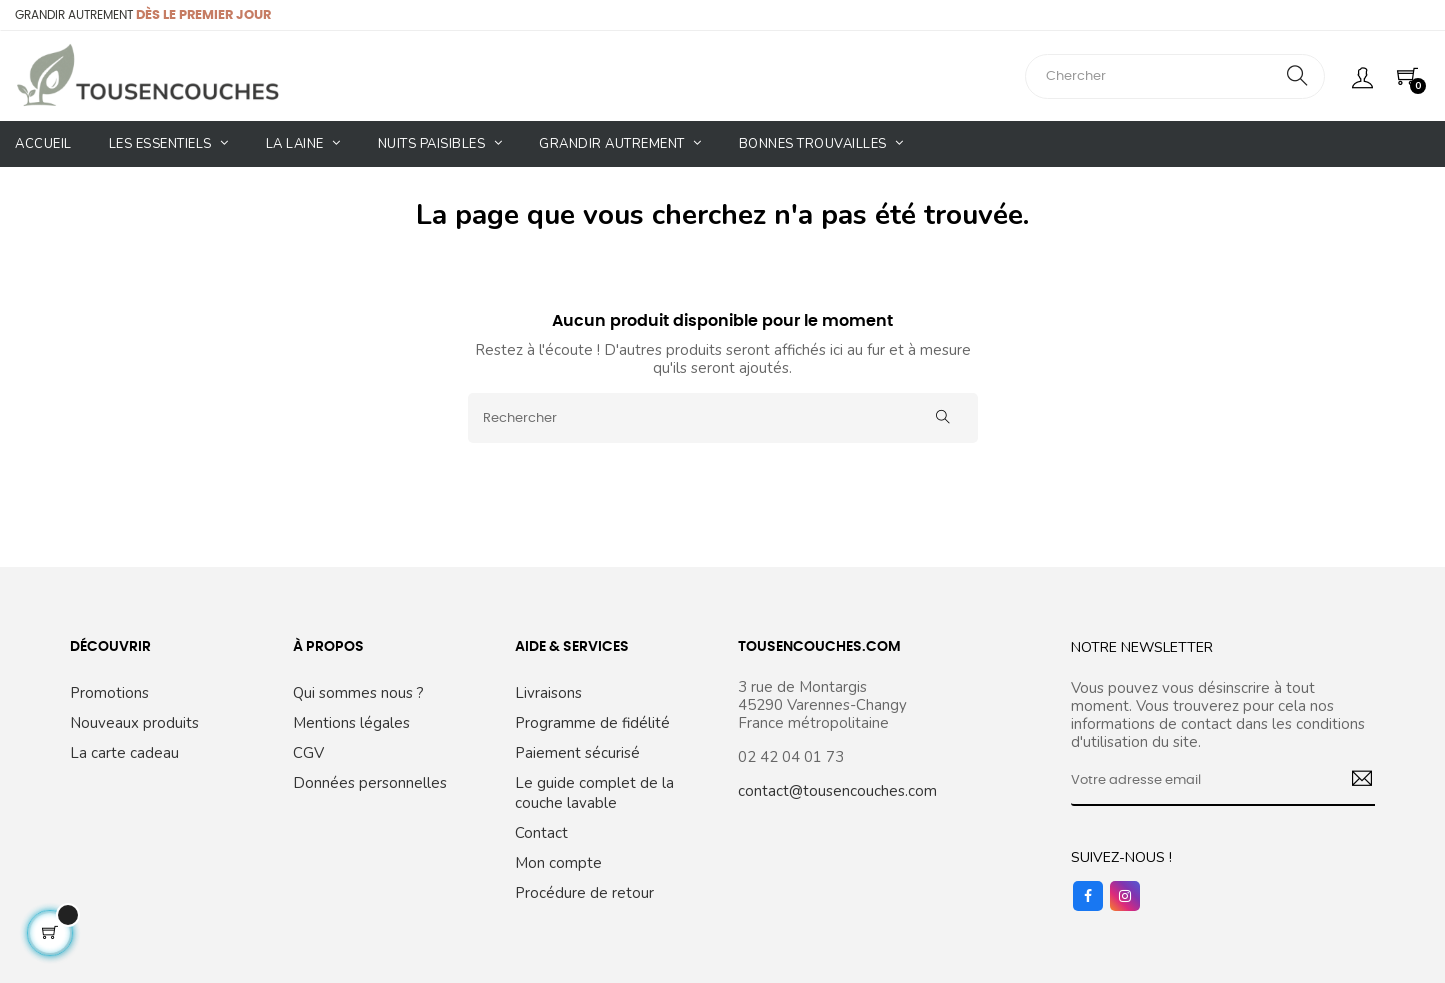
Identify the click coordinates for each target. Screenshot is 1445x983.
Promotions (109, 693)
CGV (308, 753)
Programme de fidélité (592, 723)
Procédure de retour (584, 893)
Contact (541, 833)
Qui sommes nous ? (358, 693)
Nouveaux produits (134, 723)
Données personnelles (370, 783)
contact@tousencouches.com (837, 791)
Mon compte (558, 863)
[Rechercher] (723, 418)
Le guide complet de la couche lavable (594, 793)
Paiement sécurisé (577, 753)
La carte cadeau (124, 753)
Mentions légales (351, 723)
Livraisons (548, 693)
